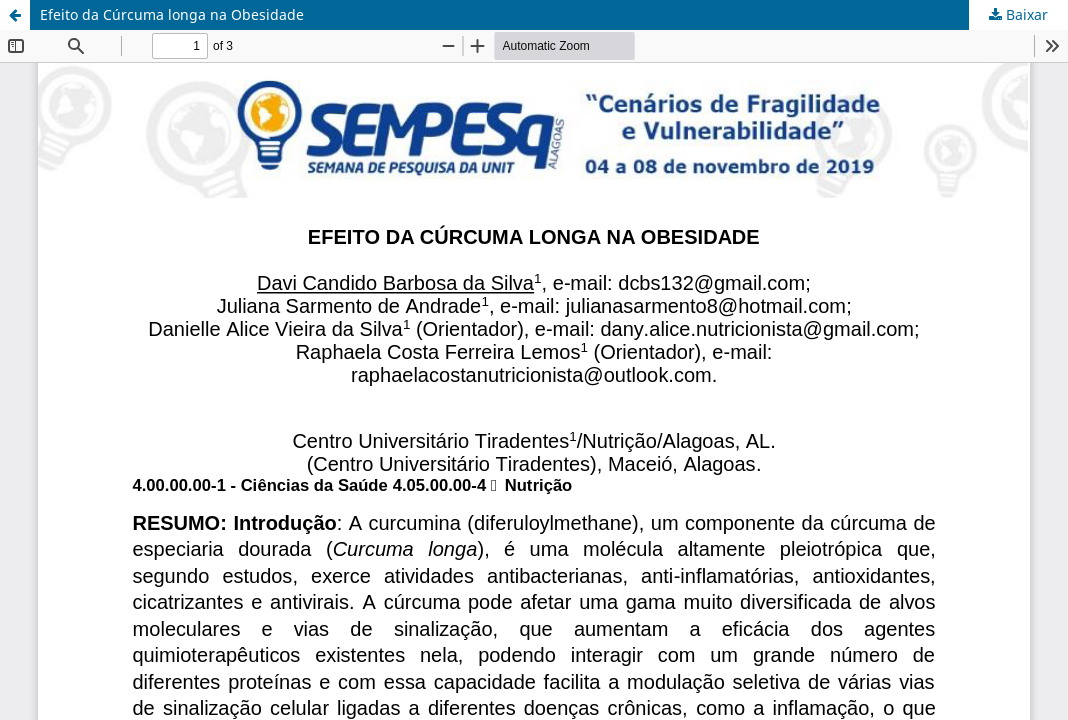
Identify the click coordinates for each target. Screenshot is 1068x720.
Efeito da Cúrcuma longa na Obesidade (172, 14)
